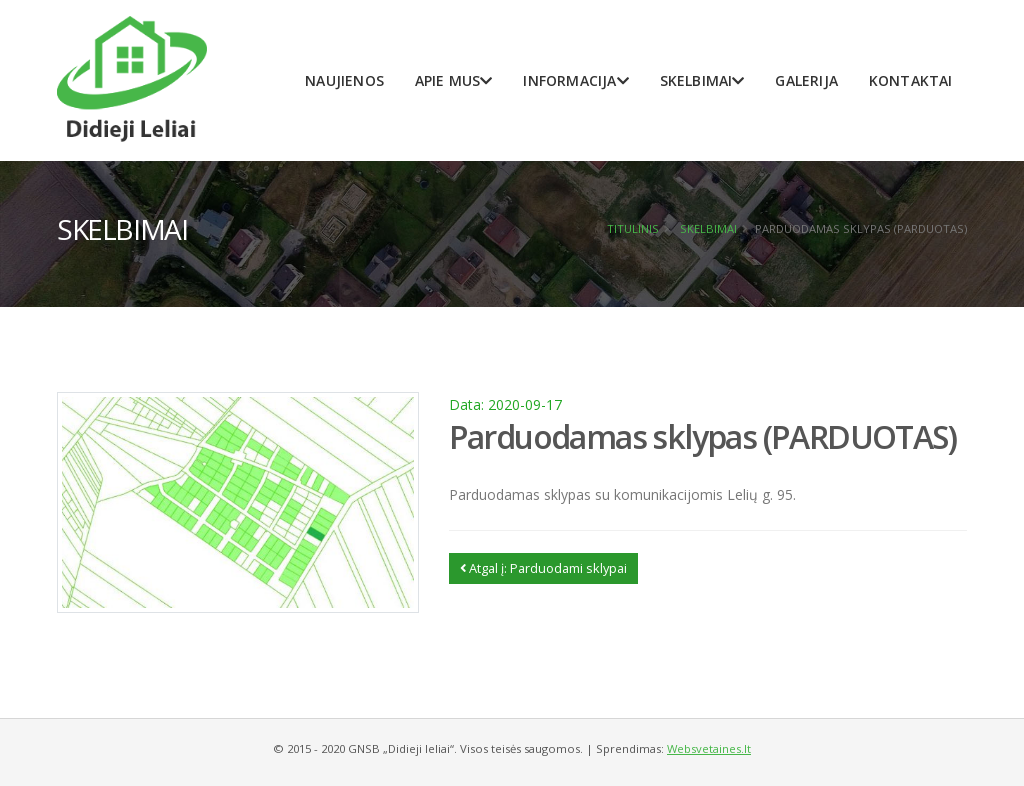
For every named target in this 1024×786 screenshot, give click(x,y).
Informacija (575, 80)
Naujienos (344, 80)
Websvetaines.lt (709, 748)
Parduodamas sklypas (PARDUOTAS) (702, 436)
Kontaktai (911, 80)
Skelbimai (702, 80)
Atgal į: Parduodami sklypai (543, 568)
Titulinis (633, 228)
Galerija (806, 80)
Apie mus (454, 80)
